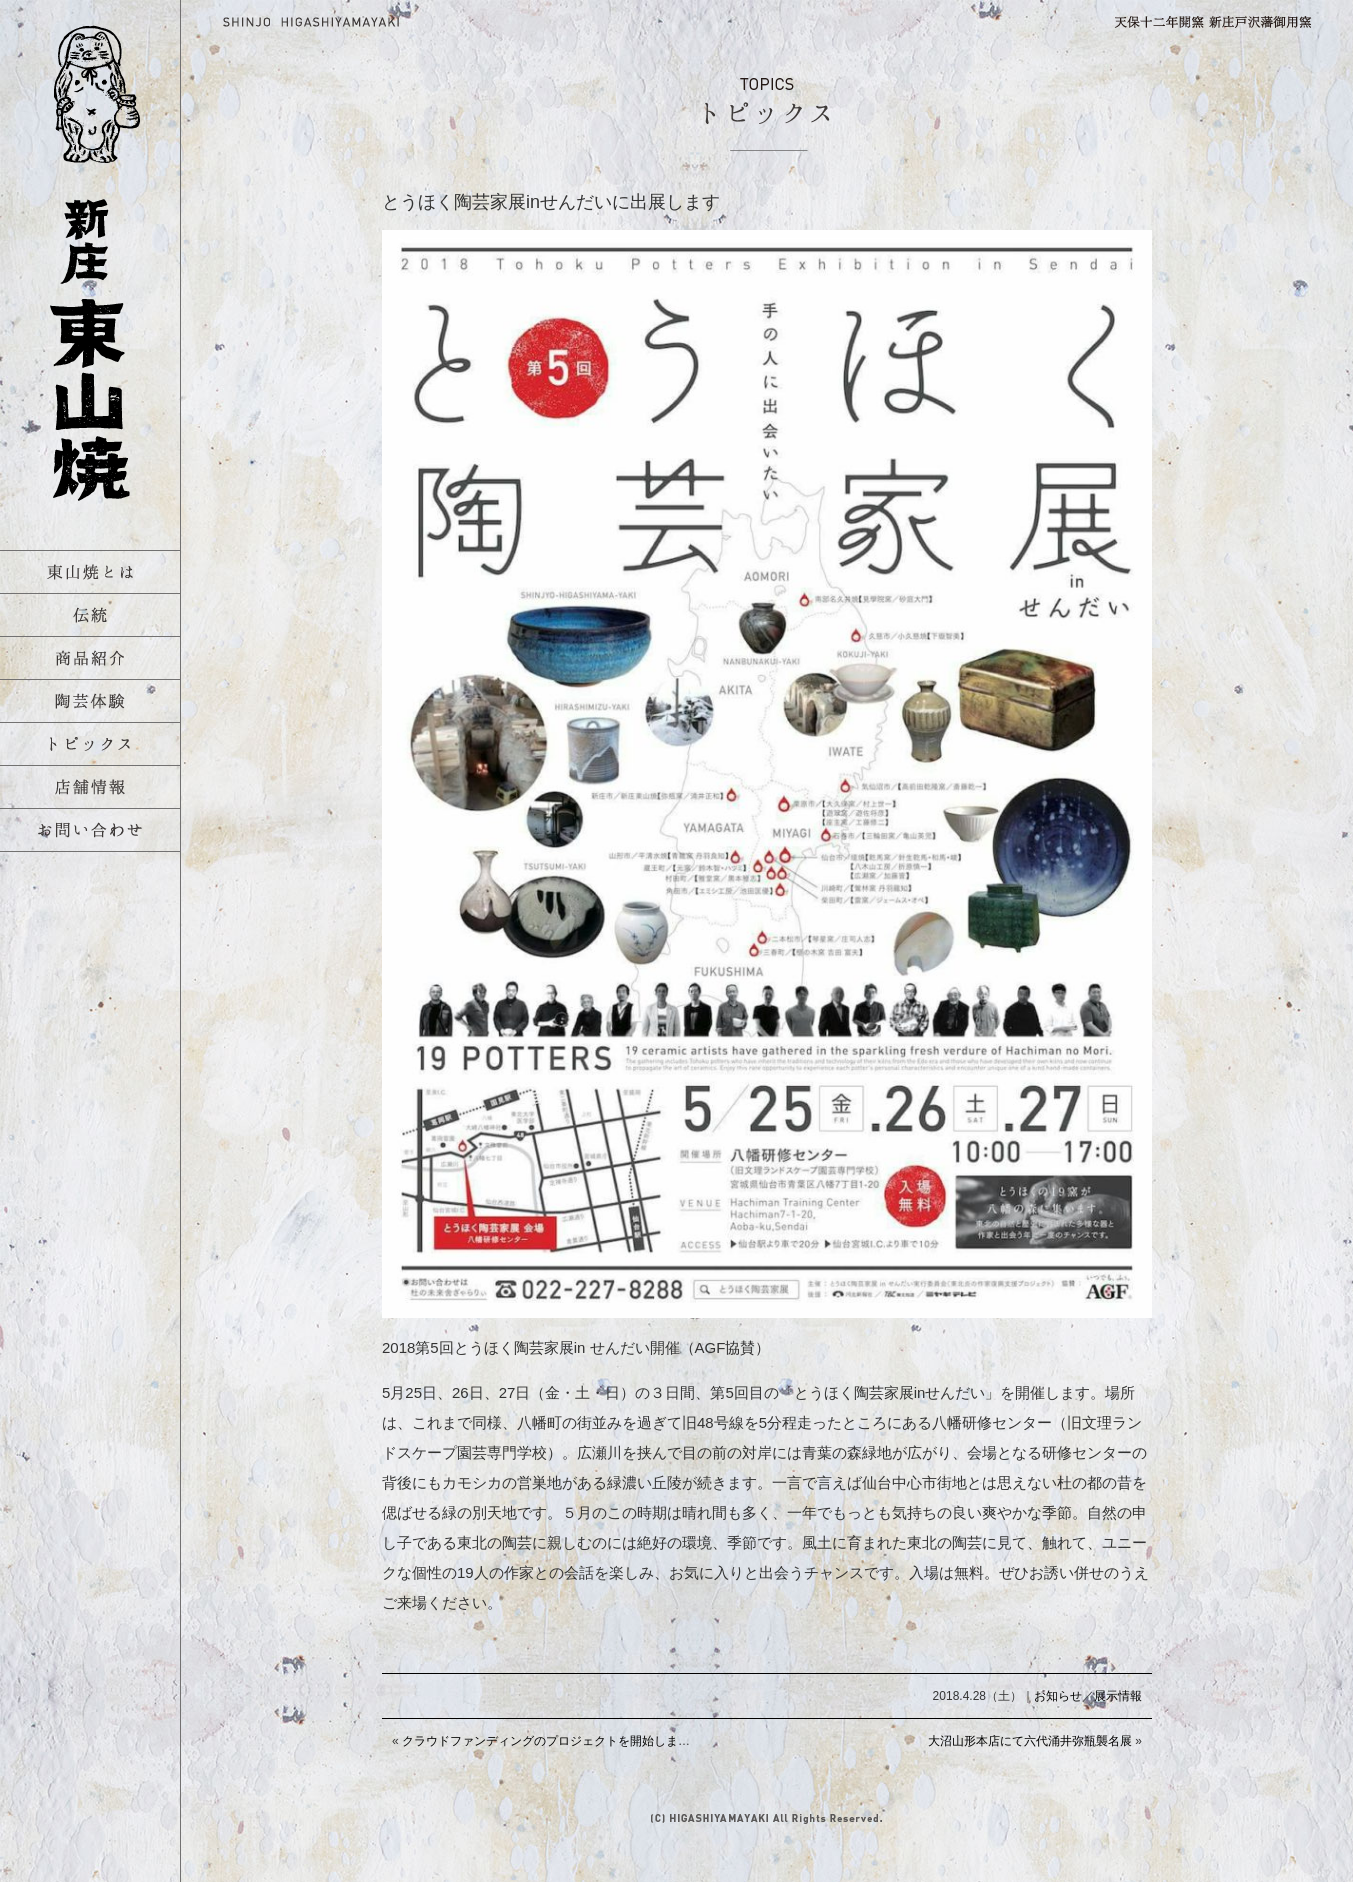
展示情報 (1118, 1696)
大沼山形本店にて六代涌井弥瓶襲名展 (1030, 1741)
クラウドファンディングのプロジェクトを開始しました (552, 1741)
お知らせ (1058, 1696)
